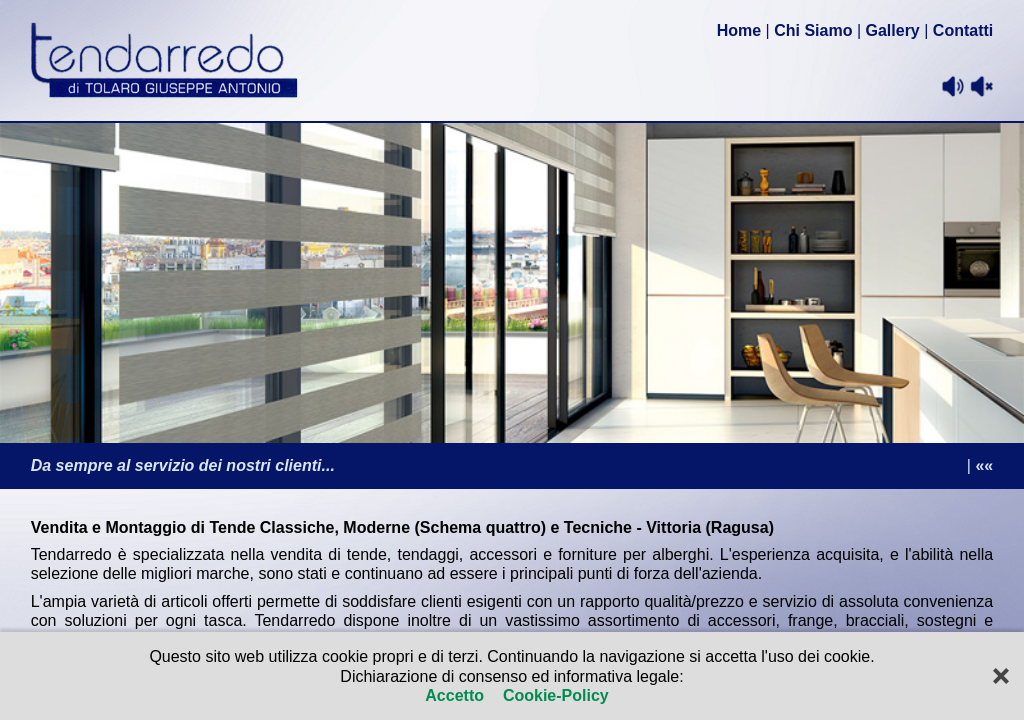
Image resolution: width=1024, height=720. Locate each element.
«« (984, 465)
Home (739, 30)
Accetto (456, 695)
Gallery (893, 30)
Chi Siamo (813, 30)
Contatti (963, 30)
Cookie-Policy (553, 695)
